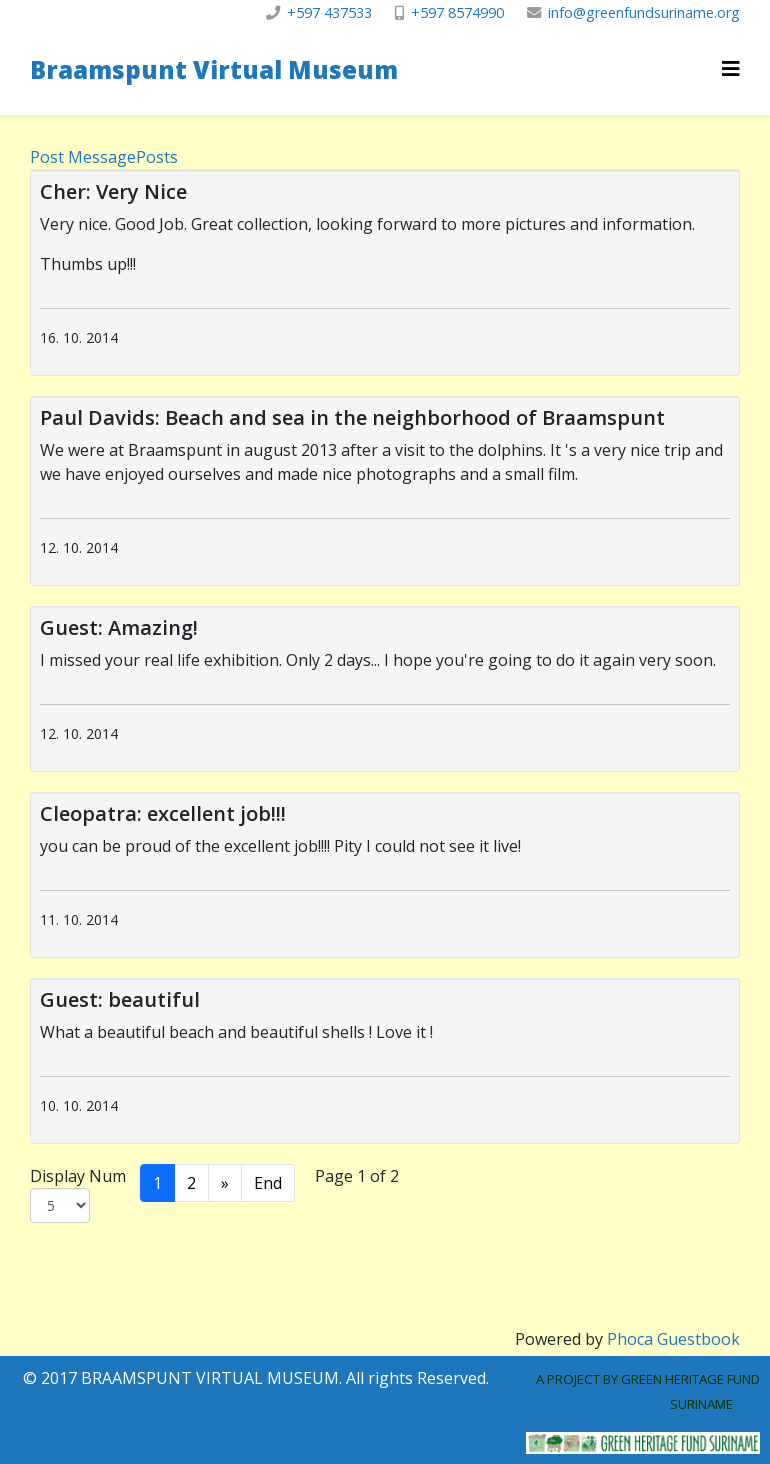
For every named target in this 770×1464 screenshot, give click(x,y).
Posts (157, 157)
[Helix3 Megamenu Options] (731, 68)
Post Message (83, 157)
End (268, 1183)
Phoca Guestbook (673, 1339)
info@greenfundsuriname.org (644, 12)
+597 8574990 (457, 12)
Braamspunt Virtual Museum (214, 69)
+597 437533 (329, 12)
